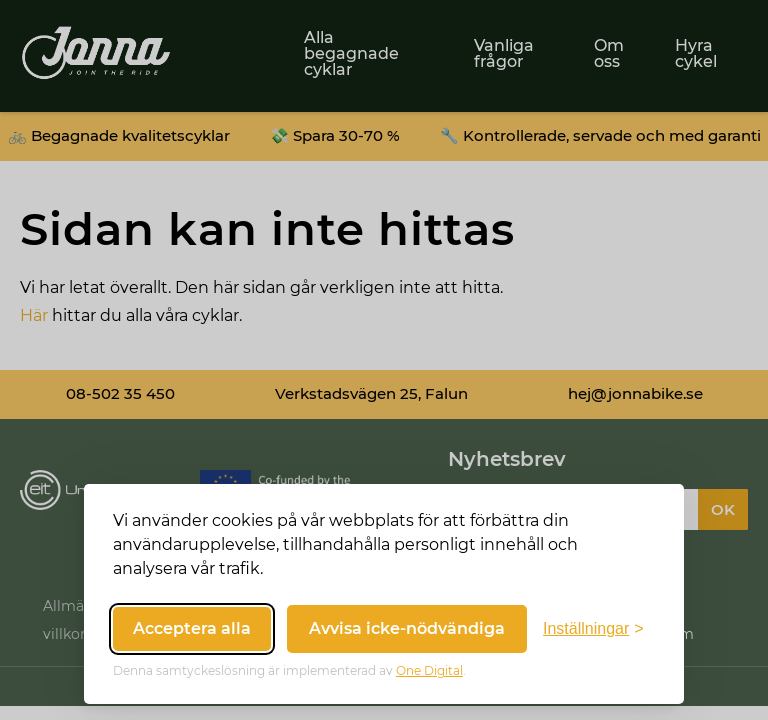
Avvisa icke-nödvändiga (407, 628)
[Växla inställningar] (593, 629)
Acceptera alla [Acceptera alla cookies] (192, 628)
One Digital (429, 670)
